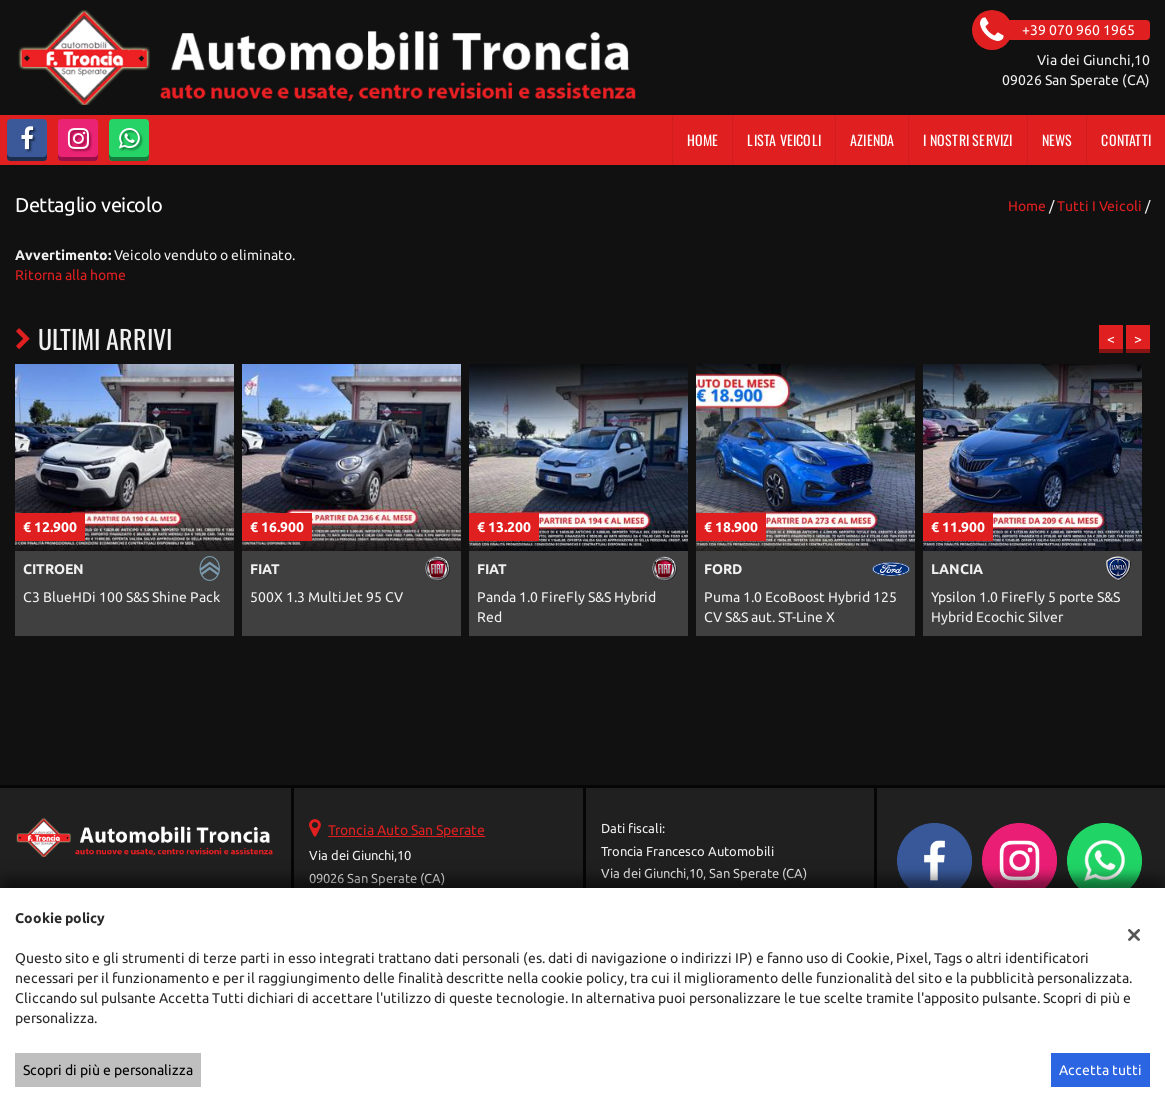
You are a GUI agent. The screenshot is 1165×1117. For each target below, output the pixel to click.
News (1057, 139)
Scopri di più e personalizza (108, 1070)
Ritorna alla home (70, 275)
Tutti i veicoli (1099, 206)
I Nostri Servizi (967, 139)
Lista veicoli (784, 139)
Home (703, 139)
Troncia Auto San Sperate (406, 830)
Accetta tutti (1100, 1070)
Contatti (1126, 139)
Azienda (872, 139)
